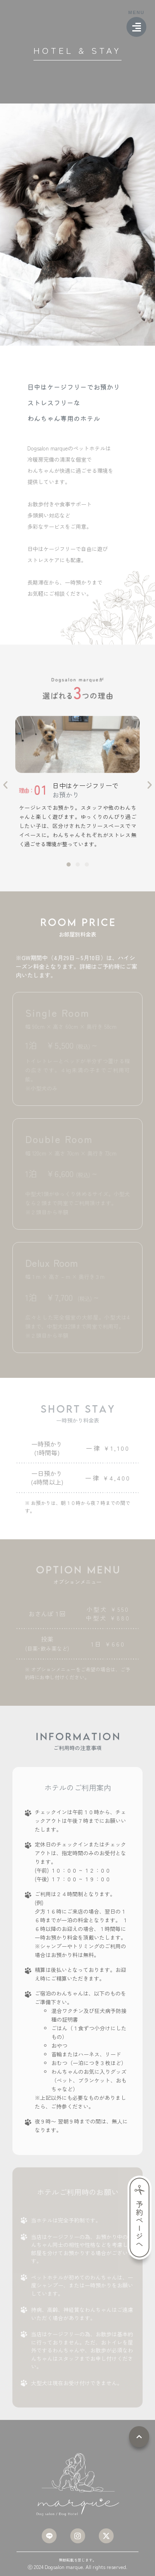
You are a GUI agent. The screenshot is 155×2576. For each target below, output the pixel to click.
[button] (5, 785)
